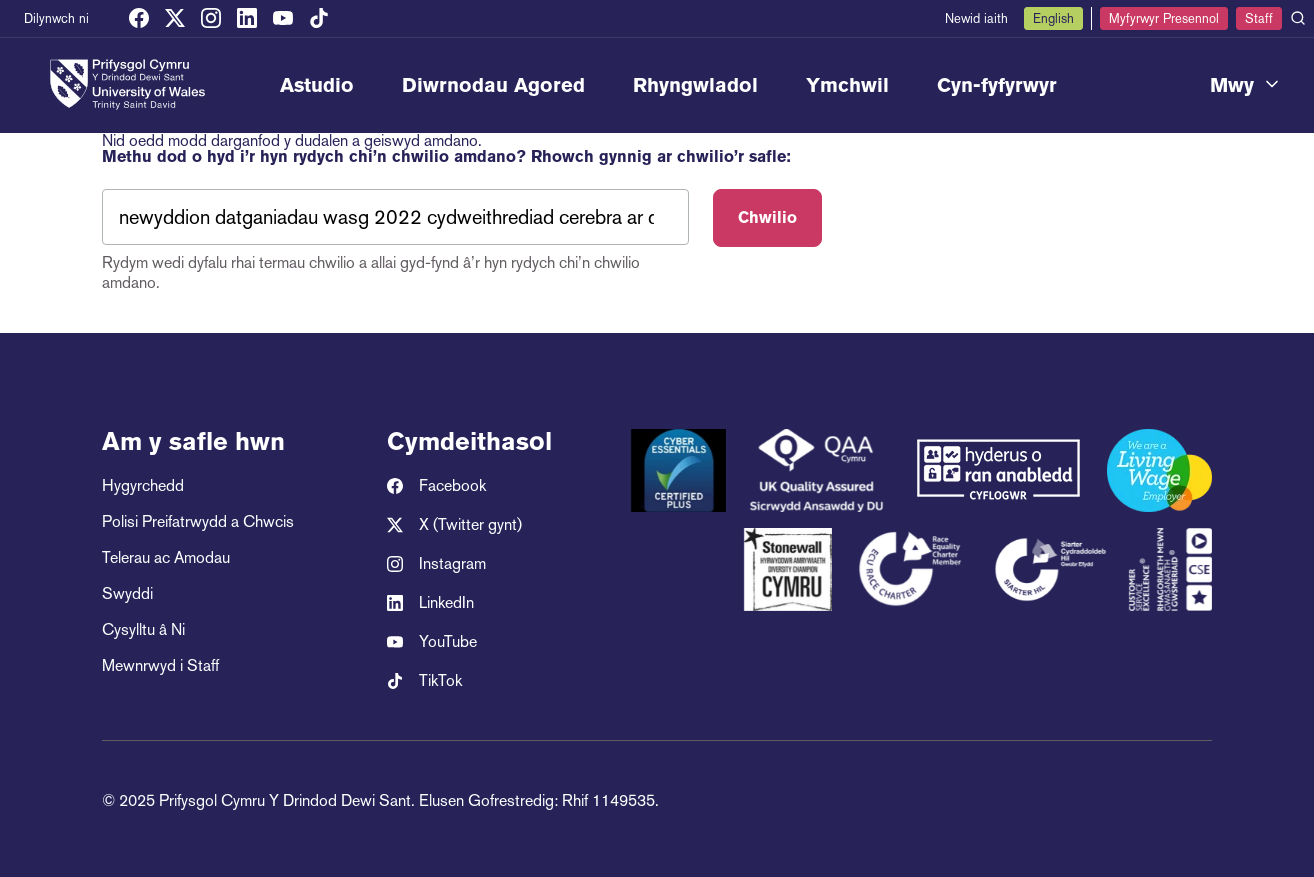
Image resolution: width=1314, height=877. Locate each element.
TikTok (424, 681)
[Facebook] (139, 18)
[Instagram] (211, 18)
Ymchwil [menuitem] (847, 85)
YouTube (432, 642)
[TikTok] (319, 18)
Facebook (436, 486)
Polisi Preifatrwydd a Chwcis (198, 521)
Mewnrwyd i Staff (160, 665)
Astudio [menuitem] (317, 85)
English (1053, 18)
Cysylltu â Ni (143, 629)
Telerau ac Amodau (166, 557)
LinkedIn (430, 603)
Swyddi (127, 593)
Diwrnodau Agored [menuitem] (493, 85)
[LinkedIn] (247, 18)
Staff (1259, 18)
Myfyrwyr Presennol (1164, 18)
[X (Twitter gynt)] (175, 18)
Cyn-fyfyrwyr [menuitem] (997, 85)
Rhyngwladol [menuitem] (695, 85)
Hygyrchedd (143, 485)
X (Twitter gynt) (454, 525)
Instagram (436, 564)
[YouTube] (283, 18)
